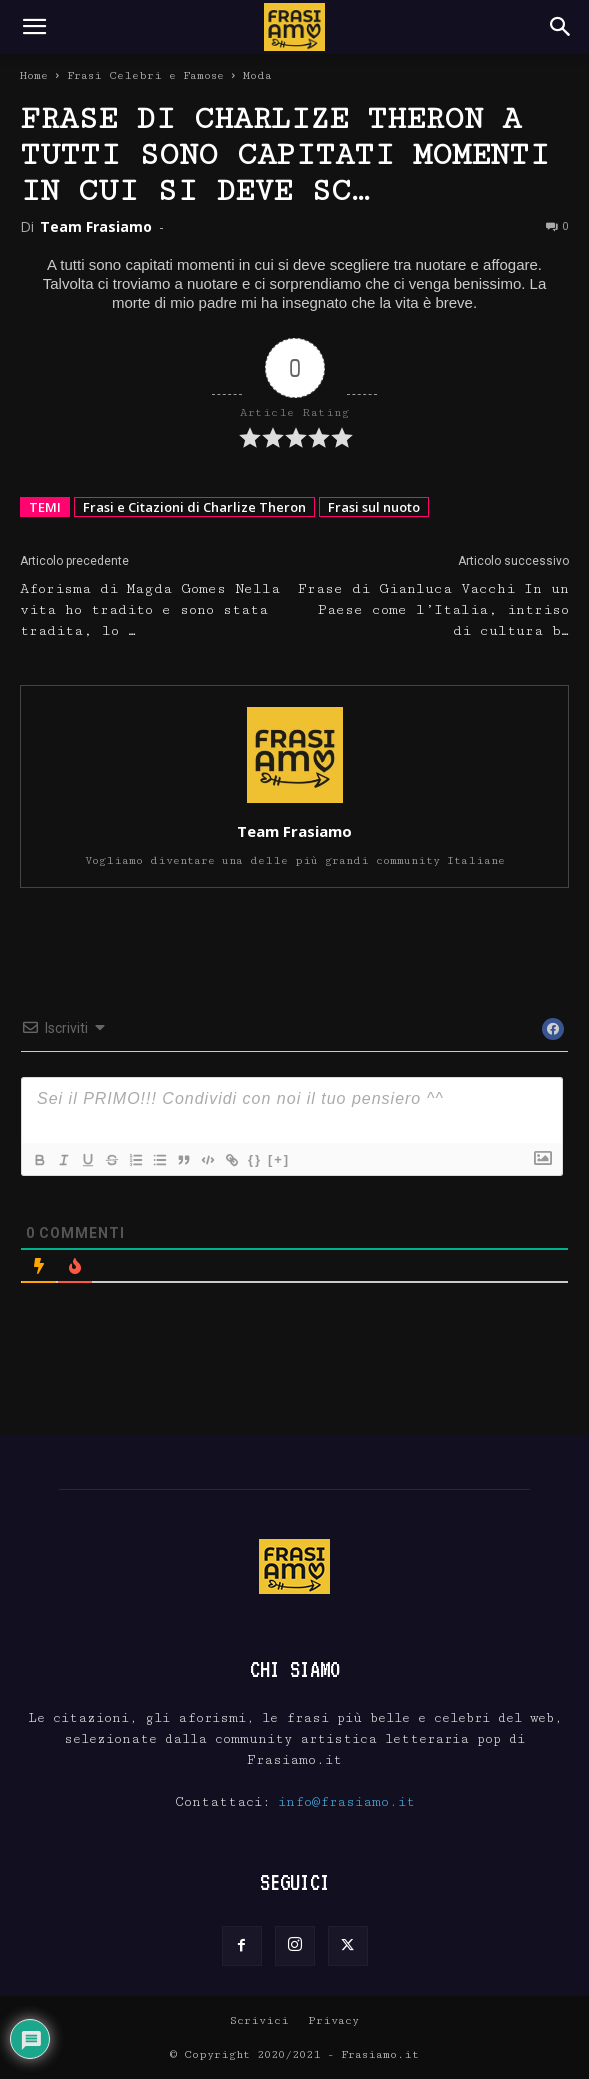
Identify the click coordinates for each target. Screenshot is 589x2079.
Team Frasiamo (96, 226)
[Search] (561, 27)
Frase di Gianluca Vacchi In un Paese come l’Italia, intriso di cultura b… (433, 610)
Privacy (333, 2020)
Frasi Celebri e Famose (145, 75)
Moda (257, 75)
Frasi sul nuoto (374, 507)
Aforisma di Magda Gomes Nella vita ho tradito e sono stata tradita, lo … (150, 610)
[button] (34, 27)
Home (34, 75)
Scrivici (259, 2020)
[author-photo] (295, 803)
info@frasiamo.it (346, 1802)
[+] (279, 1159)
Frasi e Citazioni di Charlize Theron (194, 507)
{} (255, 1159)
